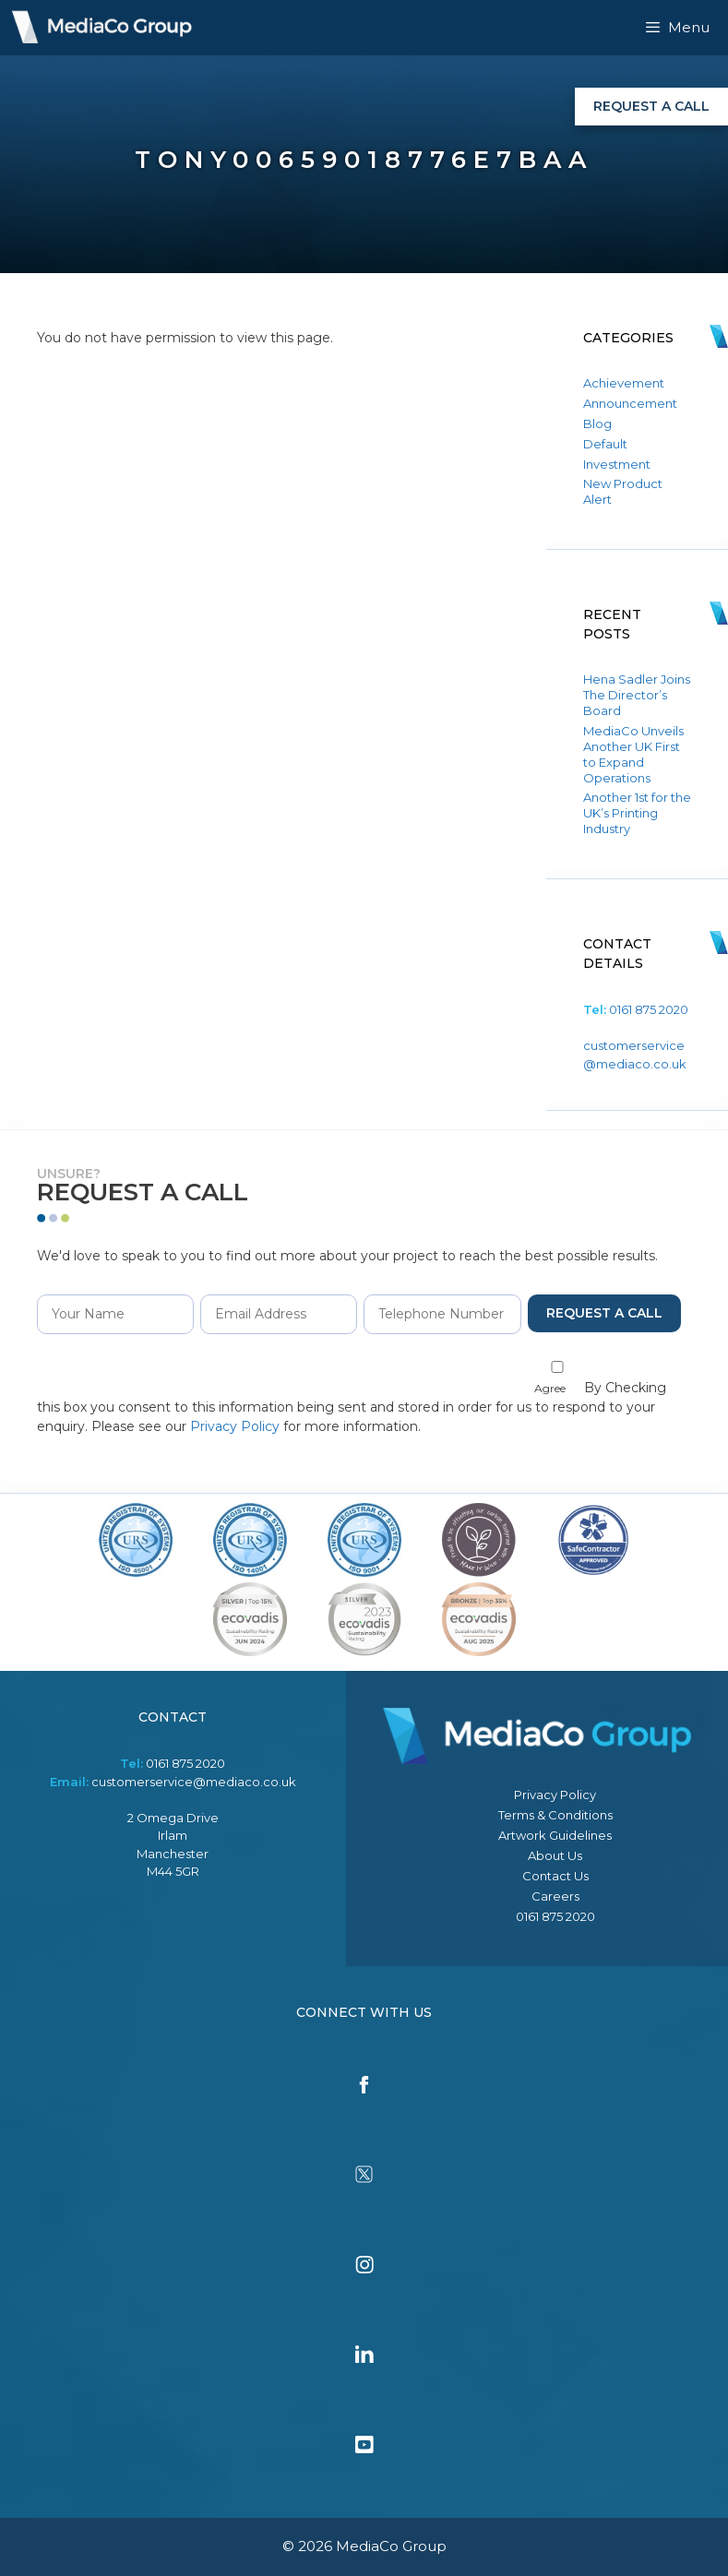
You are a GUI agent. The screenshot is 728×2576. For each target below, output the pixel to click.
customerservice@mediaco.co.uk (193, 1781)
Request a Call (651, 106)
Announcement (630, 403)
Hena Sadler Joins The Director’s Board (636, 695)
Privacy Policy (235, 1426)
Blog (597, 423)
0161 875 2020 (648, 1009)
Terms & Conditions (555, 1814)
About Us (555, 1855)
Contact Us (555, 1875)
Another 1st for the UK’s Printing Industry (637, 813)
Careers (555, 1896)
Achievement (623, 383)
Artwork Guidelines (555, 1835)
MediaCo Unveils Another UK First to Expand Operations (633, 754)
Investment (616, 464)
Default (605, 443)
